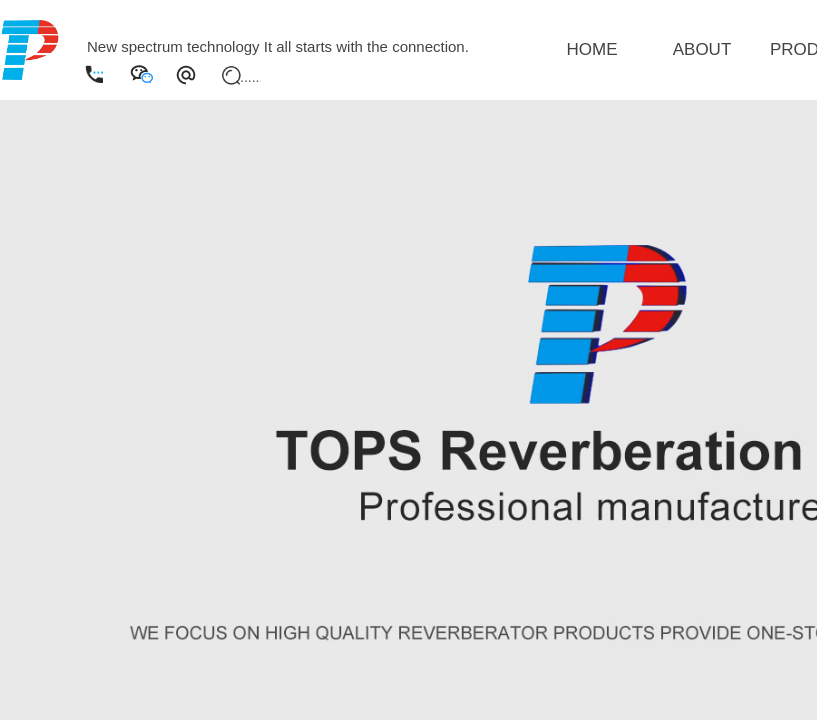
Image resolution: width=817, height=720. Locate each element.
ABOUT (702, 49)
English (112, 21)
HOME (592, 49)
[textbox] (250, 77)
